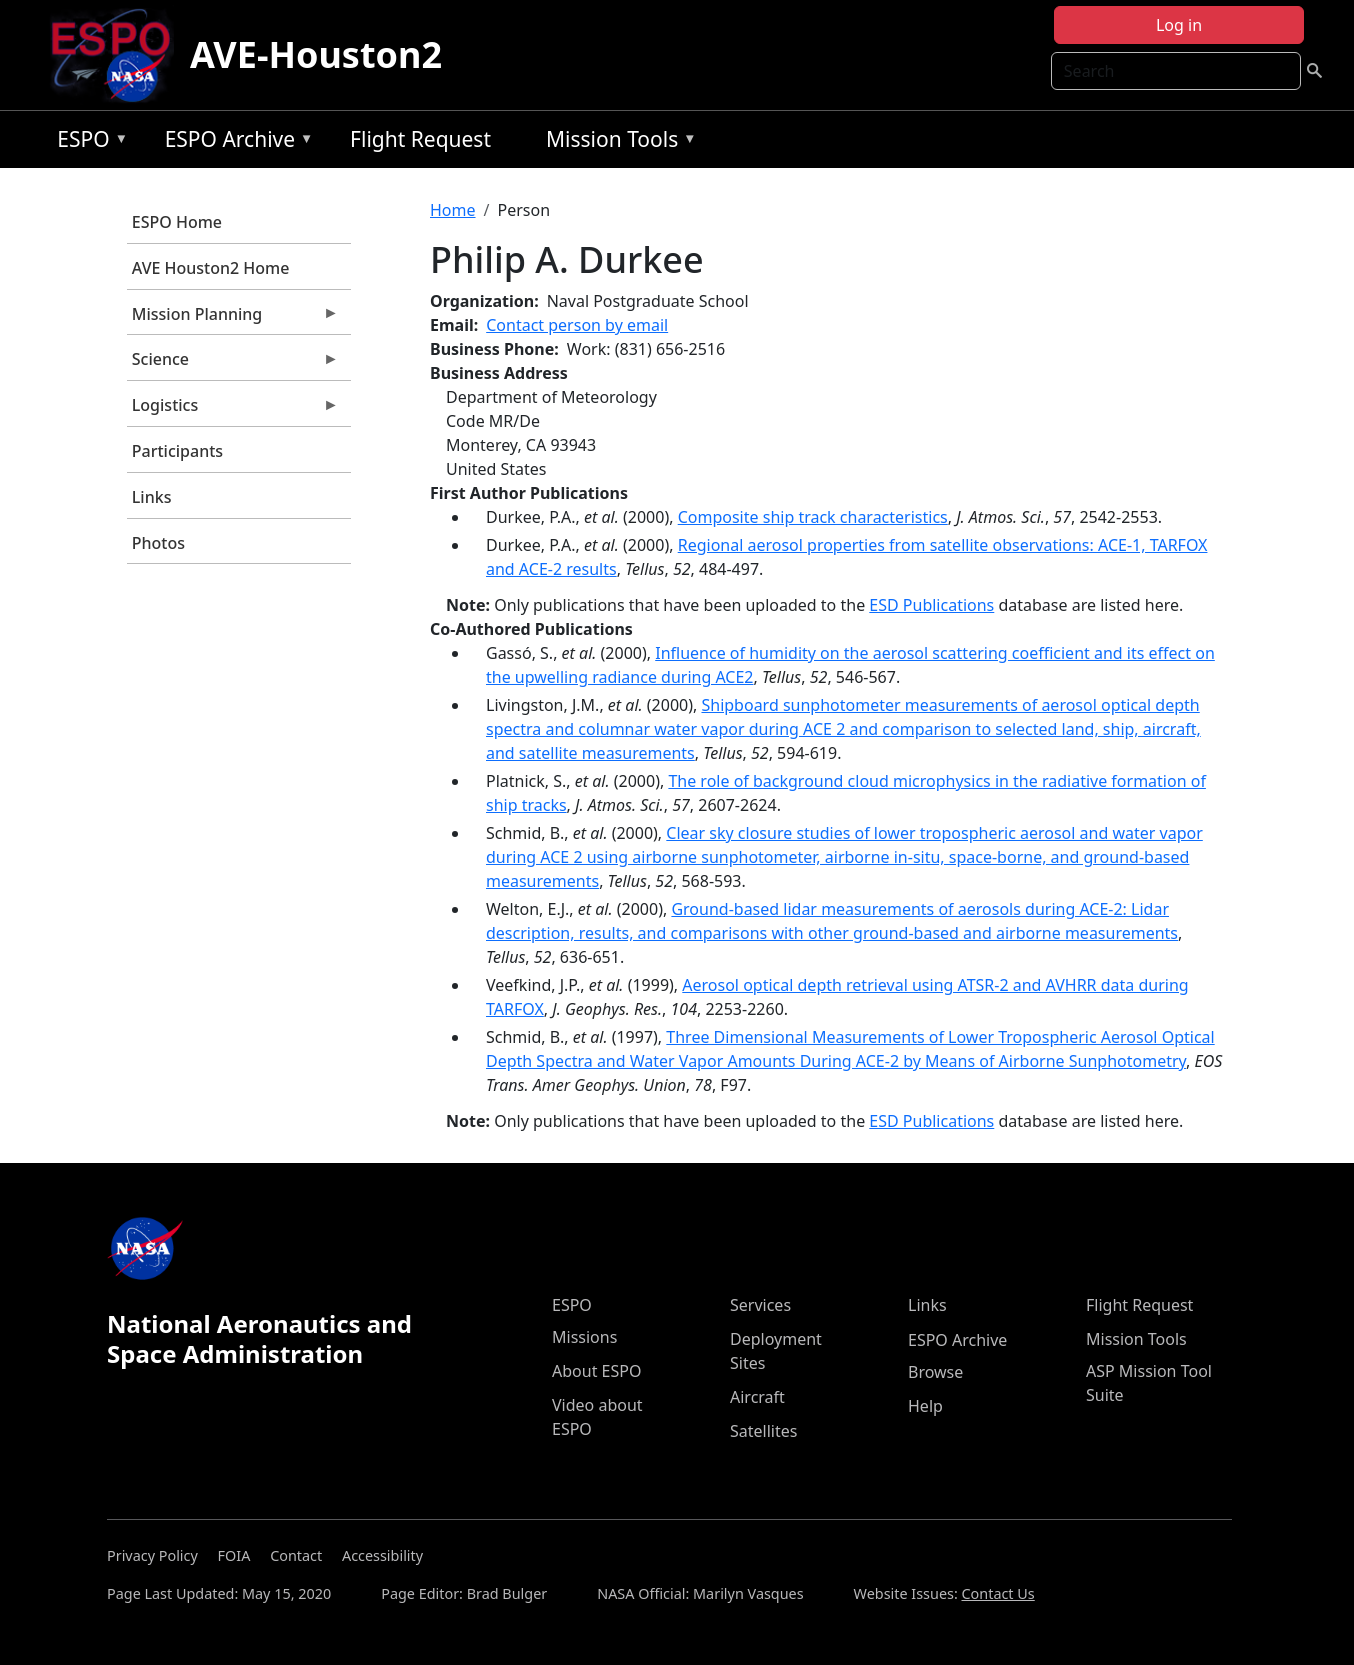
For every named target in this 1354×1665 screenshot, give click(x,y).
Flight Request (420, 139)
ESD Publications (931, 605)
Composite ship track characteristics (813, 517)
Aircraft (757, 1397)
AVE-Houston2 (316, 54)
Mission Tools (616, 142)
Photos (158, 543)
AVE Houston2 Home (211, 268)
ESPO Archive (234, 142)
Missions (584, 1337)
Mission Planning (233, 319)
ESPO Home (177, 222)
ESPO (87, 142)
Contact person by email (577, 325)
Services (760, 1305)
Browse (935, 1372)
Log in (1179, 25)
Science (233, 364)
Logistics (233, 410)
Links (152, 497)
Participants (177, 451)
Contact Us (998, 1593)
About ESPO (596, 1371)
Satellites (763, 1431)
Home (453, 210)
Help (925, 1406)
